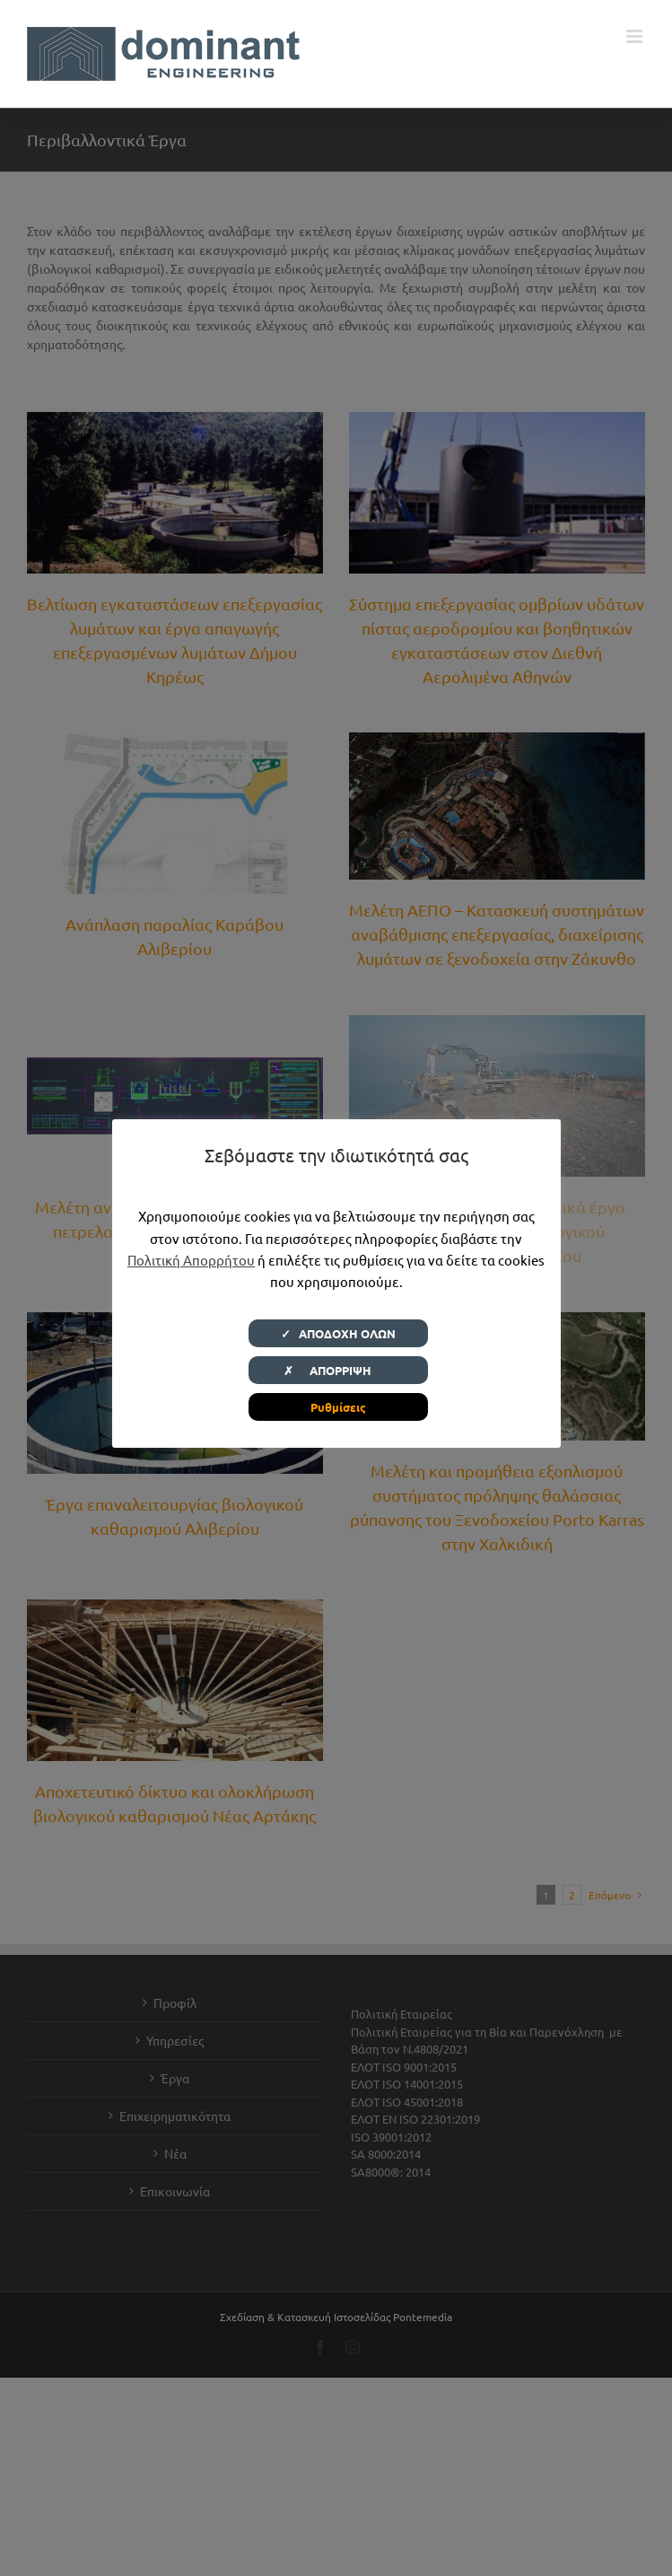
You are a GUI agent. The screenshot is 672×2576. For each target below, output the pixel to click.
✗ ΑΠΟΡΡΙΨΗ (338, 1370)
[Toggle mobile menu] (635, 36)
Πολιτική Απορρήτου (191, 1259)
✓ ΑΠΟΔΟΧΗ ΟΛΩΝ (338, 1333)
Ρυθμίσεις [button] (338, 1407)
